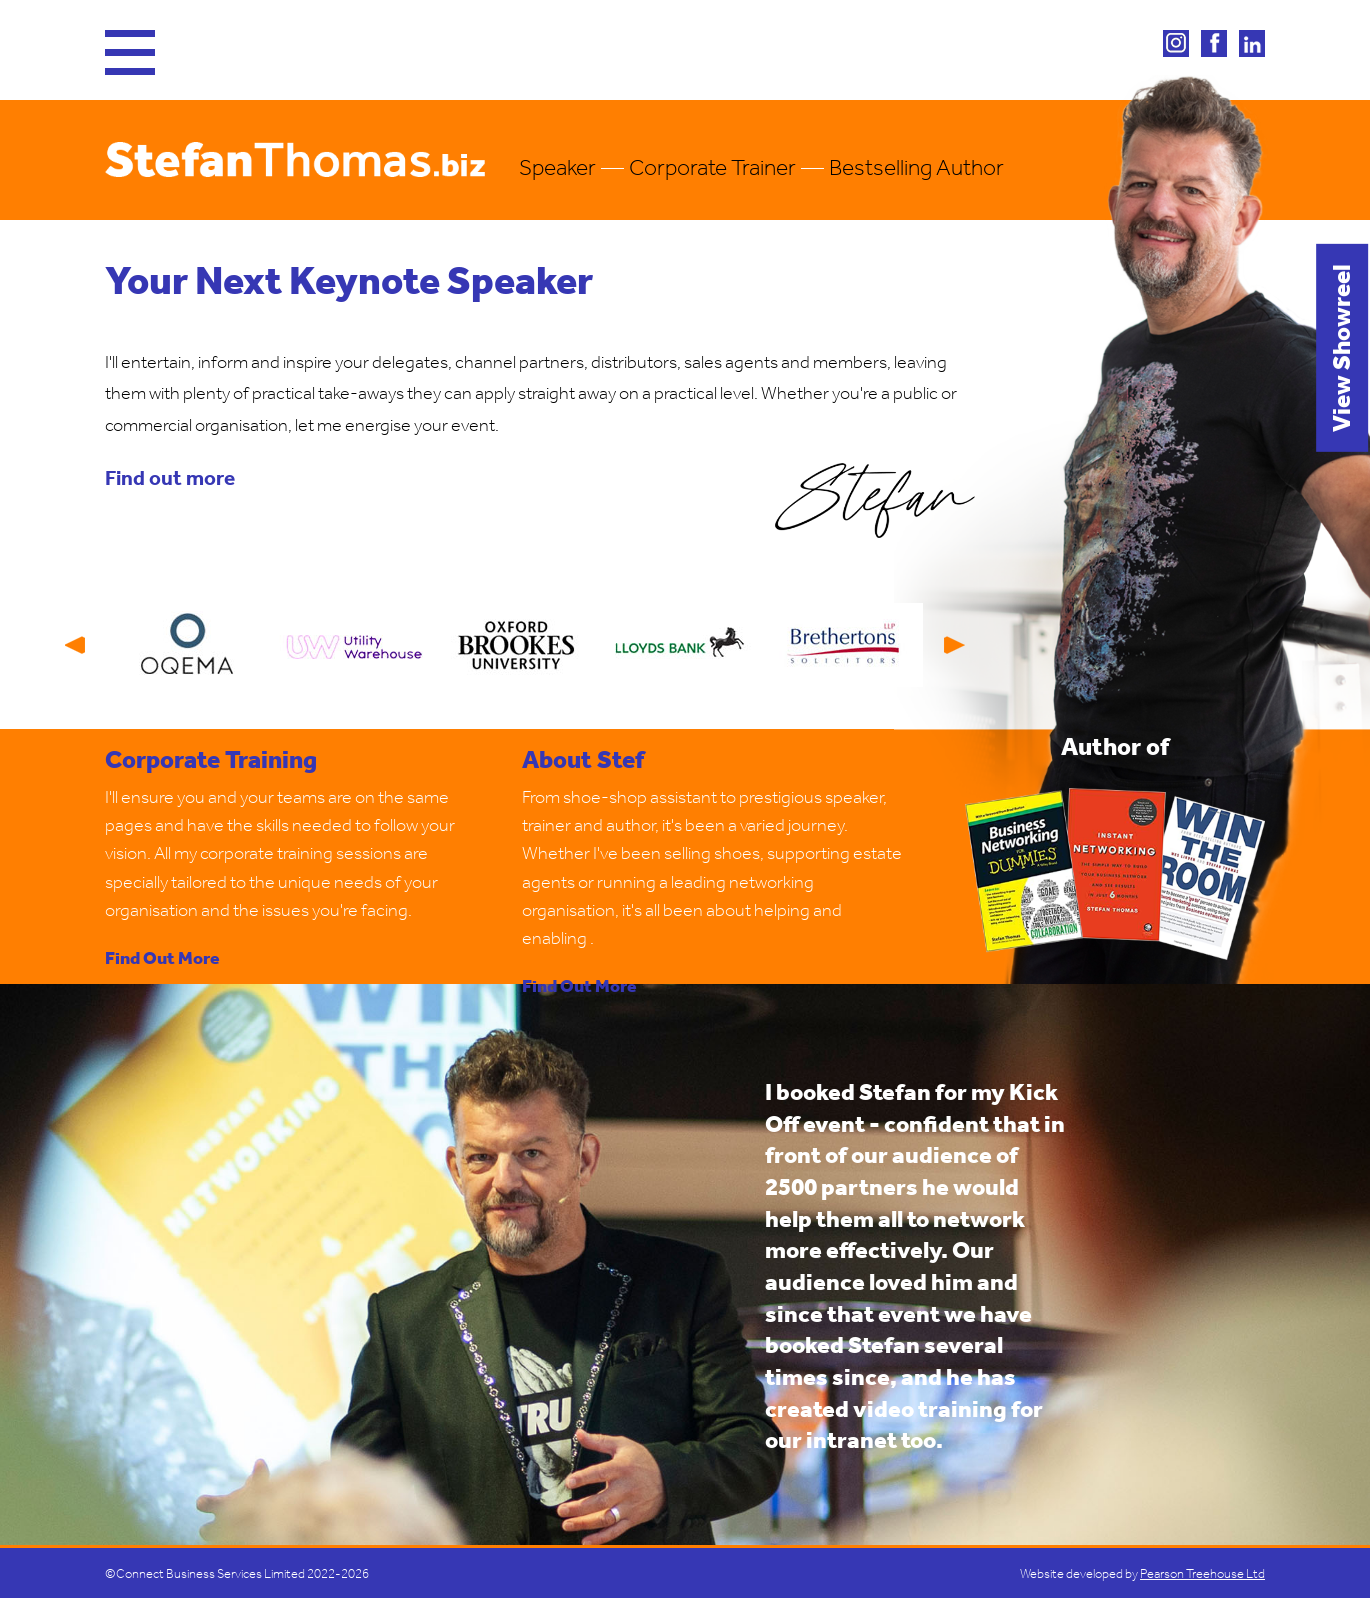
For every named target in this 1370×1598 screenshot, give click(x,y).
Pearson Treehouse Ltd (1202, 1573)
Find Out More (162, 958)
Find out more (170, 477)
